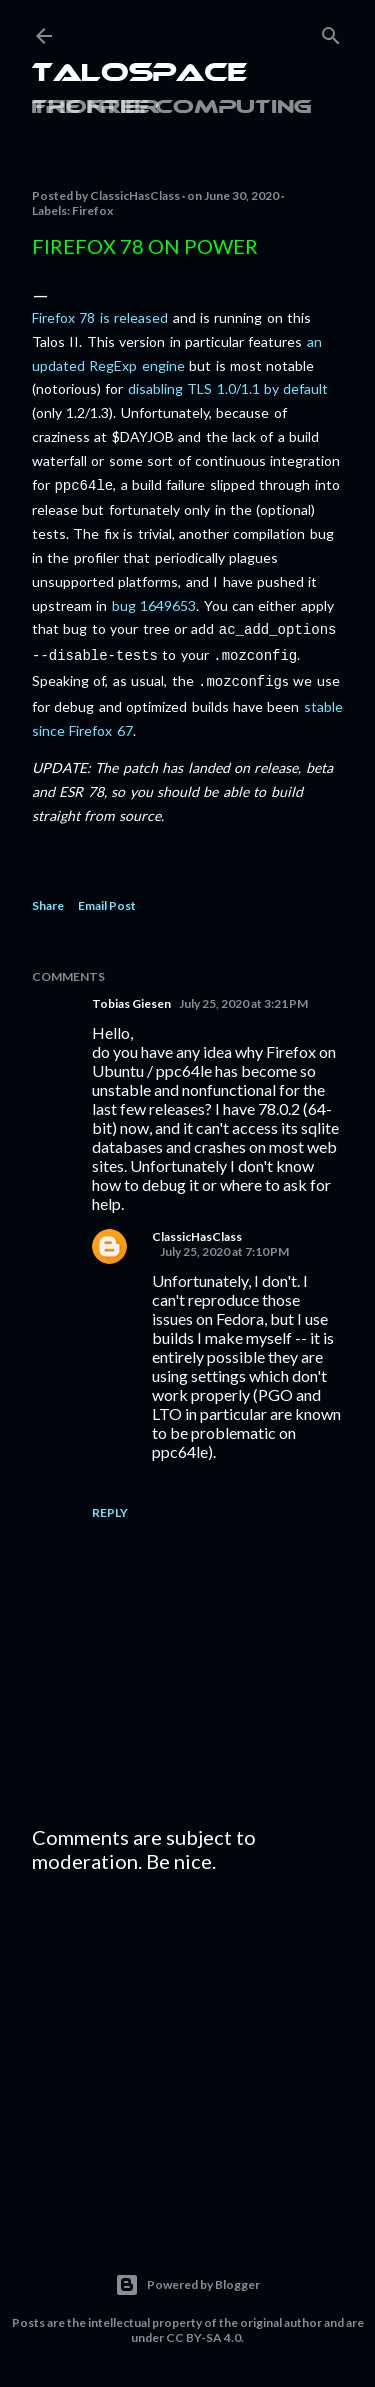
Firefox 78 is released (100, 317)
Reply (110, 1504)
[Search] (331, 31)
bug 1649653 (154, 603)
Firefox (92, 210)
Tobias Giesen (131, 995)
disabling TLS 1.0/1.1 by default (228, 388)
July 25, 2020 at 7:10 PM (224, 1243)
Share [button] (48, 897)
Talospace (139, 74)
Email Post (107, 897)
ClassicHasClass (197, 1228)
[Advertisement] (187, 2040)
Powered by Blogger (187, 2277)
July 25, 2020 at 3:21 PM (243, 995)
